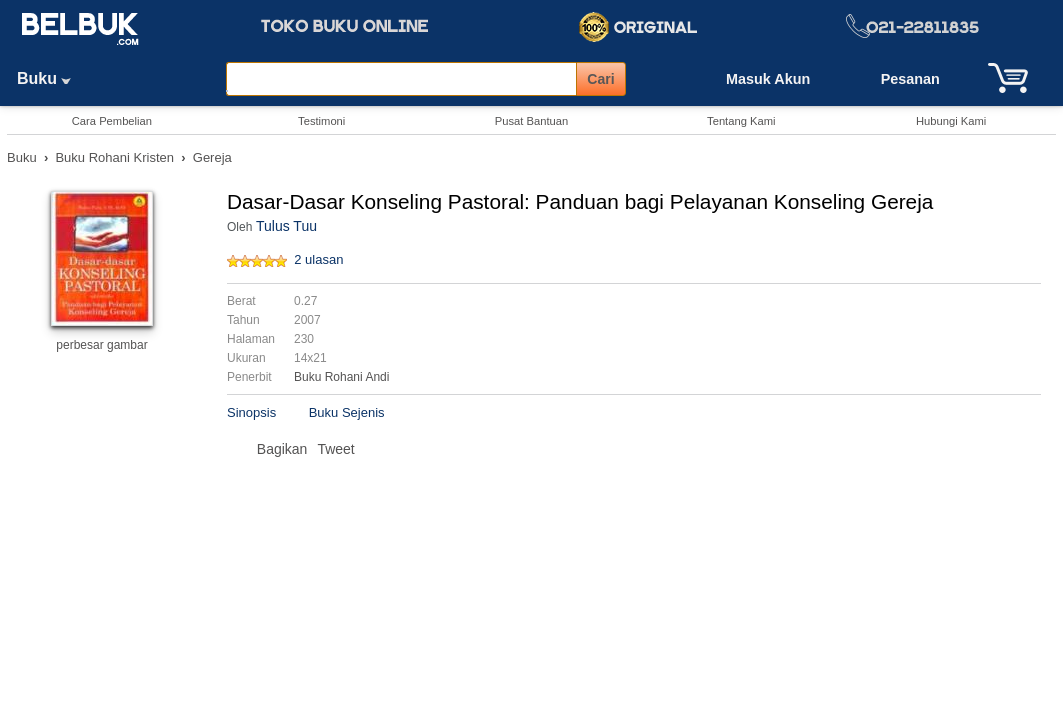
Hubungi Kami (951, 121)
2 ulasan (318, 259)
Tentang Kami (741, 121)
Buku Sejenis (347, 412)
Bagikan (282, 449)
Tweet (335, 449)
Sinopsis (251, 412)
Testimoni (321, 121)
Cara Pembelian (112, 121)
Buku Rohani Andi (341, 377)
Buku (51, 78)
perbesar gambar (101, 345)
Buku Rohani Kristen (114, 157)
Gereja (212, 157)
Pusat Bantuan (531, 121)
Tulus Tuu (286, 226)
